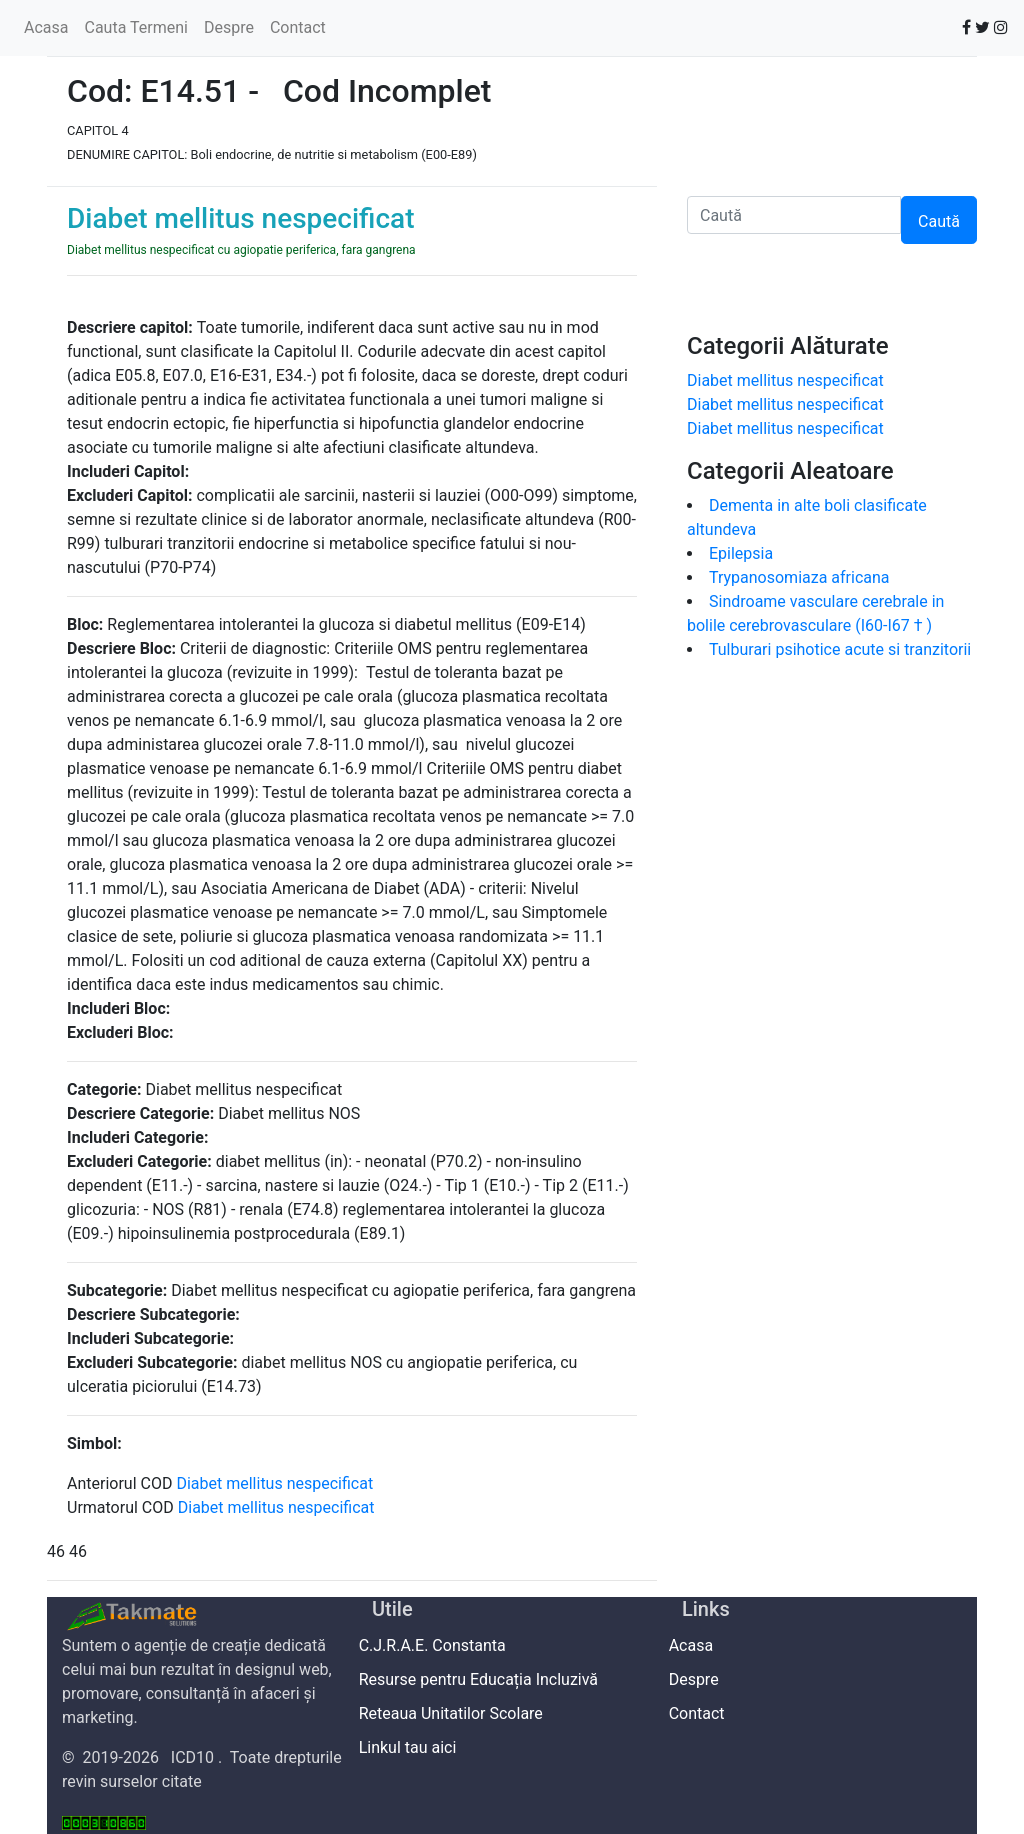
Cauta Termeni (135, 27)
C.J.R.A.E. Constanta (439, 1645)
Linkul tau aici (414, 1747)
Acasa (46, 27)
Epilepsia (745, 553)
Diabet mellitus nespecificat (278, 1483)
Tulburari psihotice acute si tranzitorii (840, 649)
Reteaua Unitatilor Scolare (457, 1713)
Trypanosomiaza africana (799, 577)
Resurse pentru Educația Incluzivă (485, 1679)
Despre (229, 27)
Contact (298, 27)
